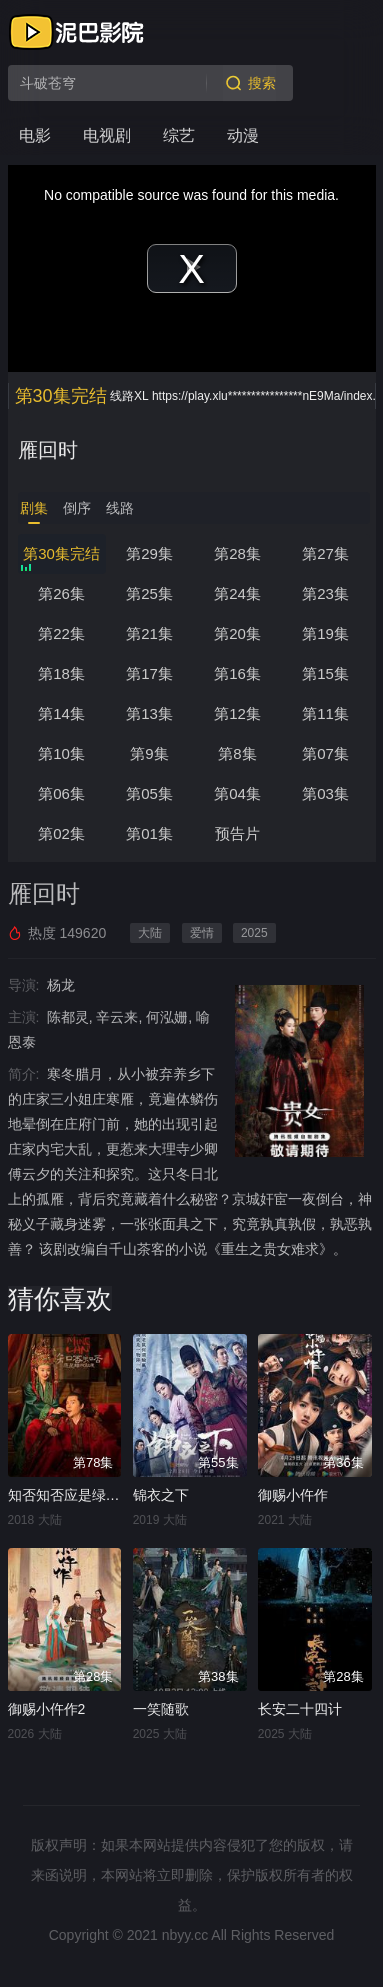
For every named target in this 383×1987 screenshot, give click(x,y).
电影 (35, 135)
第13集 (149, 713)
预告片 (237, 833)
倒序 (77, 508)
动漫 (243, 135)
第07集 (325, 753)
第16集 (237, 673)
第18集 (61, 673)
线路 (120, 508)
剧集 (34, 508)
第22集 (61, 633)
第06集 (61, 793)
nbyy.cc (185, 1935)
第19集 (325, 633)
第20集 (237, 633)
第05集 (149, 793)
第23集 (325, 593)
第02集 (61, 833)
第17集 (149, 673)
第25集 (149, 593)
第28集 (237, 553)
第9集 (149, 753)
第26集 (61, 593)
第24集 (237, 593)
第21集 (149, 633)
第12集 (237, 713)
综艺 (179, 135)
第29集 (149, 553)
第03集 (325, 793)
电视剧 (107, 135)
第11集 (325, 713)
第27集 (325, 553)
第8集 (237, 753)
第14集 (61, 713)
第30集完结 (61, 553)
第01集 (149, 833)
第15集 (325, 673)
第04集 (237, 793)
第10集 (61, 753)
